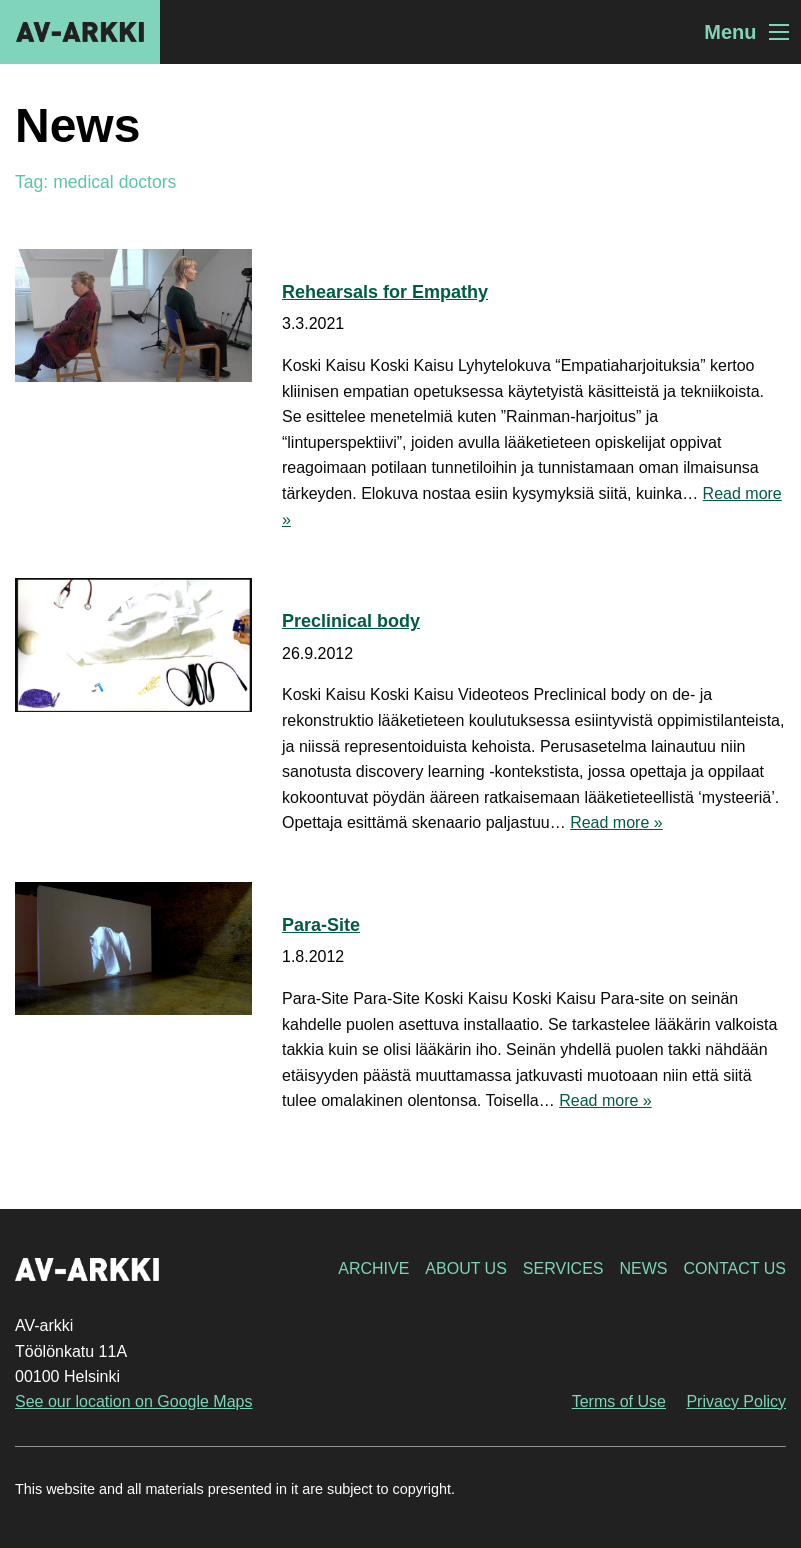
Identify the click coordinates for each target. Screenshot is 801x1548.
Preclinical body (351, 621)
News (643, 1268)
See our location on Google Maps (133, 1401)
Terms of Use (619, 1401)
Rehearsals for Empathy (385, 292)
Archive (373, 1268)
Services (563, 1268)
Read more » (616, 822)
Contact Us (734, 1268)
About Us (466, 1268)
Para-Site (321, 925)
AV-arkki (80, 32)
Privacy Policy (736, 1401)
